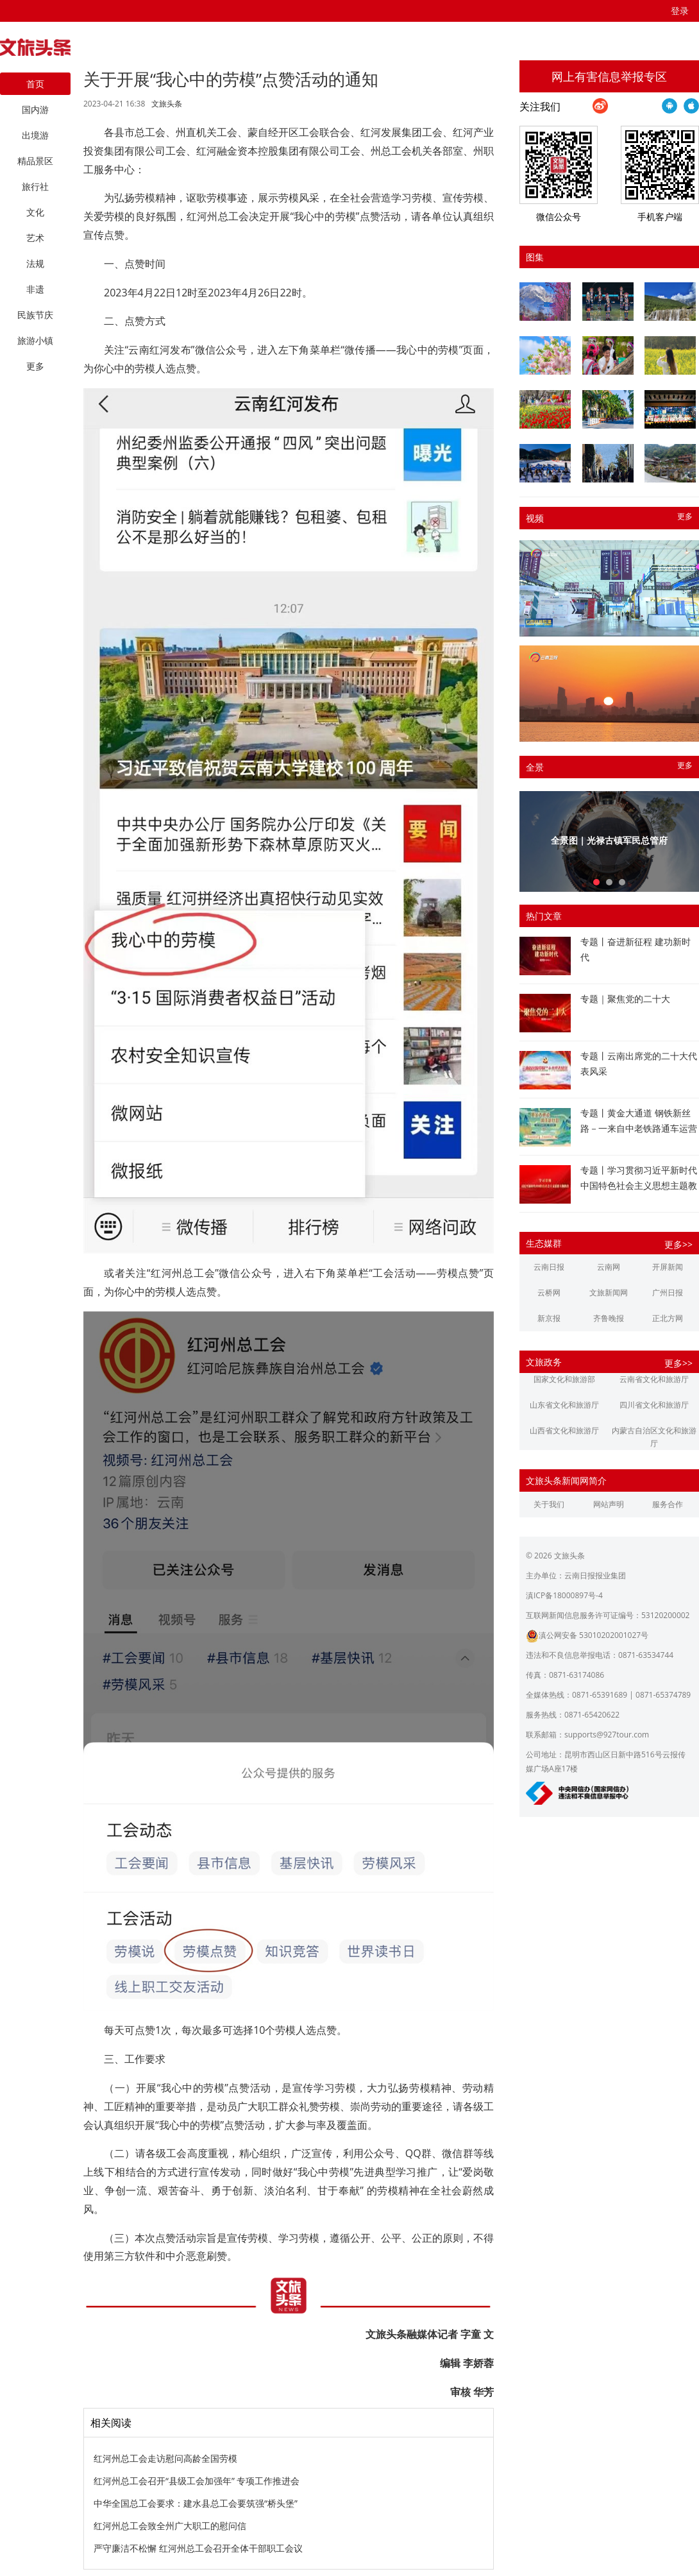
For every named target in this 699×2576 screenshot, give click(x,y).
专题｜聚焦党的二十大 (625, 999)
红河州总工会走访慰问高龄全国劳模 (165, 2458)
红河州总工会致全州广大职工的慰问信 (170, 2526)
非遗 (35, 289)
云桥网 (548, 1292)
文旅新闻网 (608, 1292)
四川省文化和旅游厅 (654, 1404)
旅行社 (35, 186)
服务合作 (667, 1504)
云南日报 (549, 1266)
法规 (35, 263)
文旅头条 (166, 103)
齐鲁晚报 (608, 1318)
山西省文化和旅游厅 (564, 1430)
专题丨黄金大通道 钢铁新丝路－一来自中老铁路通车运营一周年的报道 (638, 1128)
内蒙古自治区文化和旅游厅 (654, 1437)
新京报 (548, 1318)
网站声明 (608, 1504)
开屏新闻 (667, 1266)
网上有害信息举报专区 (609, 76)
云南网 (608, 1266)
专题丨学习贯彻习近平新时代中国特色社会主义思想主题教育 (638, 1185)
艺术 (35, 238)
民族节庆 (35, 315)
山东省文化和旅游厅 (564, 1404)
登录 (680, 10)
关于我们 (549, 1504)
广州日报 (667, 1292)
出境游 (35, 135)
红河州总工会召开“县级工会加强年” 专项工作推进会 (196, 2481)
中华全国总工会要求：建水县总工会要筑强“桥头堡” (196, 2503)
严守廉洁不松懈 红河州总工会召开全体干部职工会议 (198, 2548)
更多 (685, 516)
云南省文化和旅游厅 (654, 1379)
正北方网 (667, 1318)
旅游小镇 (35, 340)
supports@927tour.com (606, 1734)
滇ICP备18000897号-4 (564, 1595)
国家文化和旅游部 (564, 1379)
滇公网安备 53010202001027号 (587, 1635)
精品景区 (35, 161)
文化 (35, 212)
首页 (35, 84)
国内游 (35, 109)
